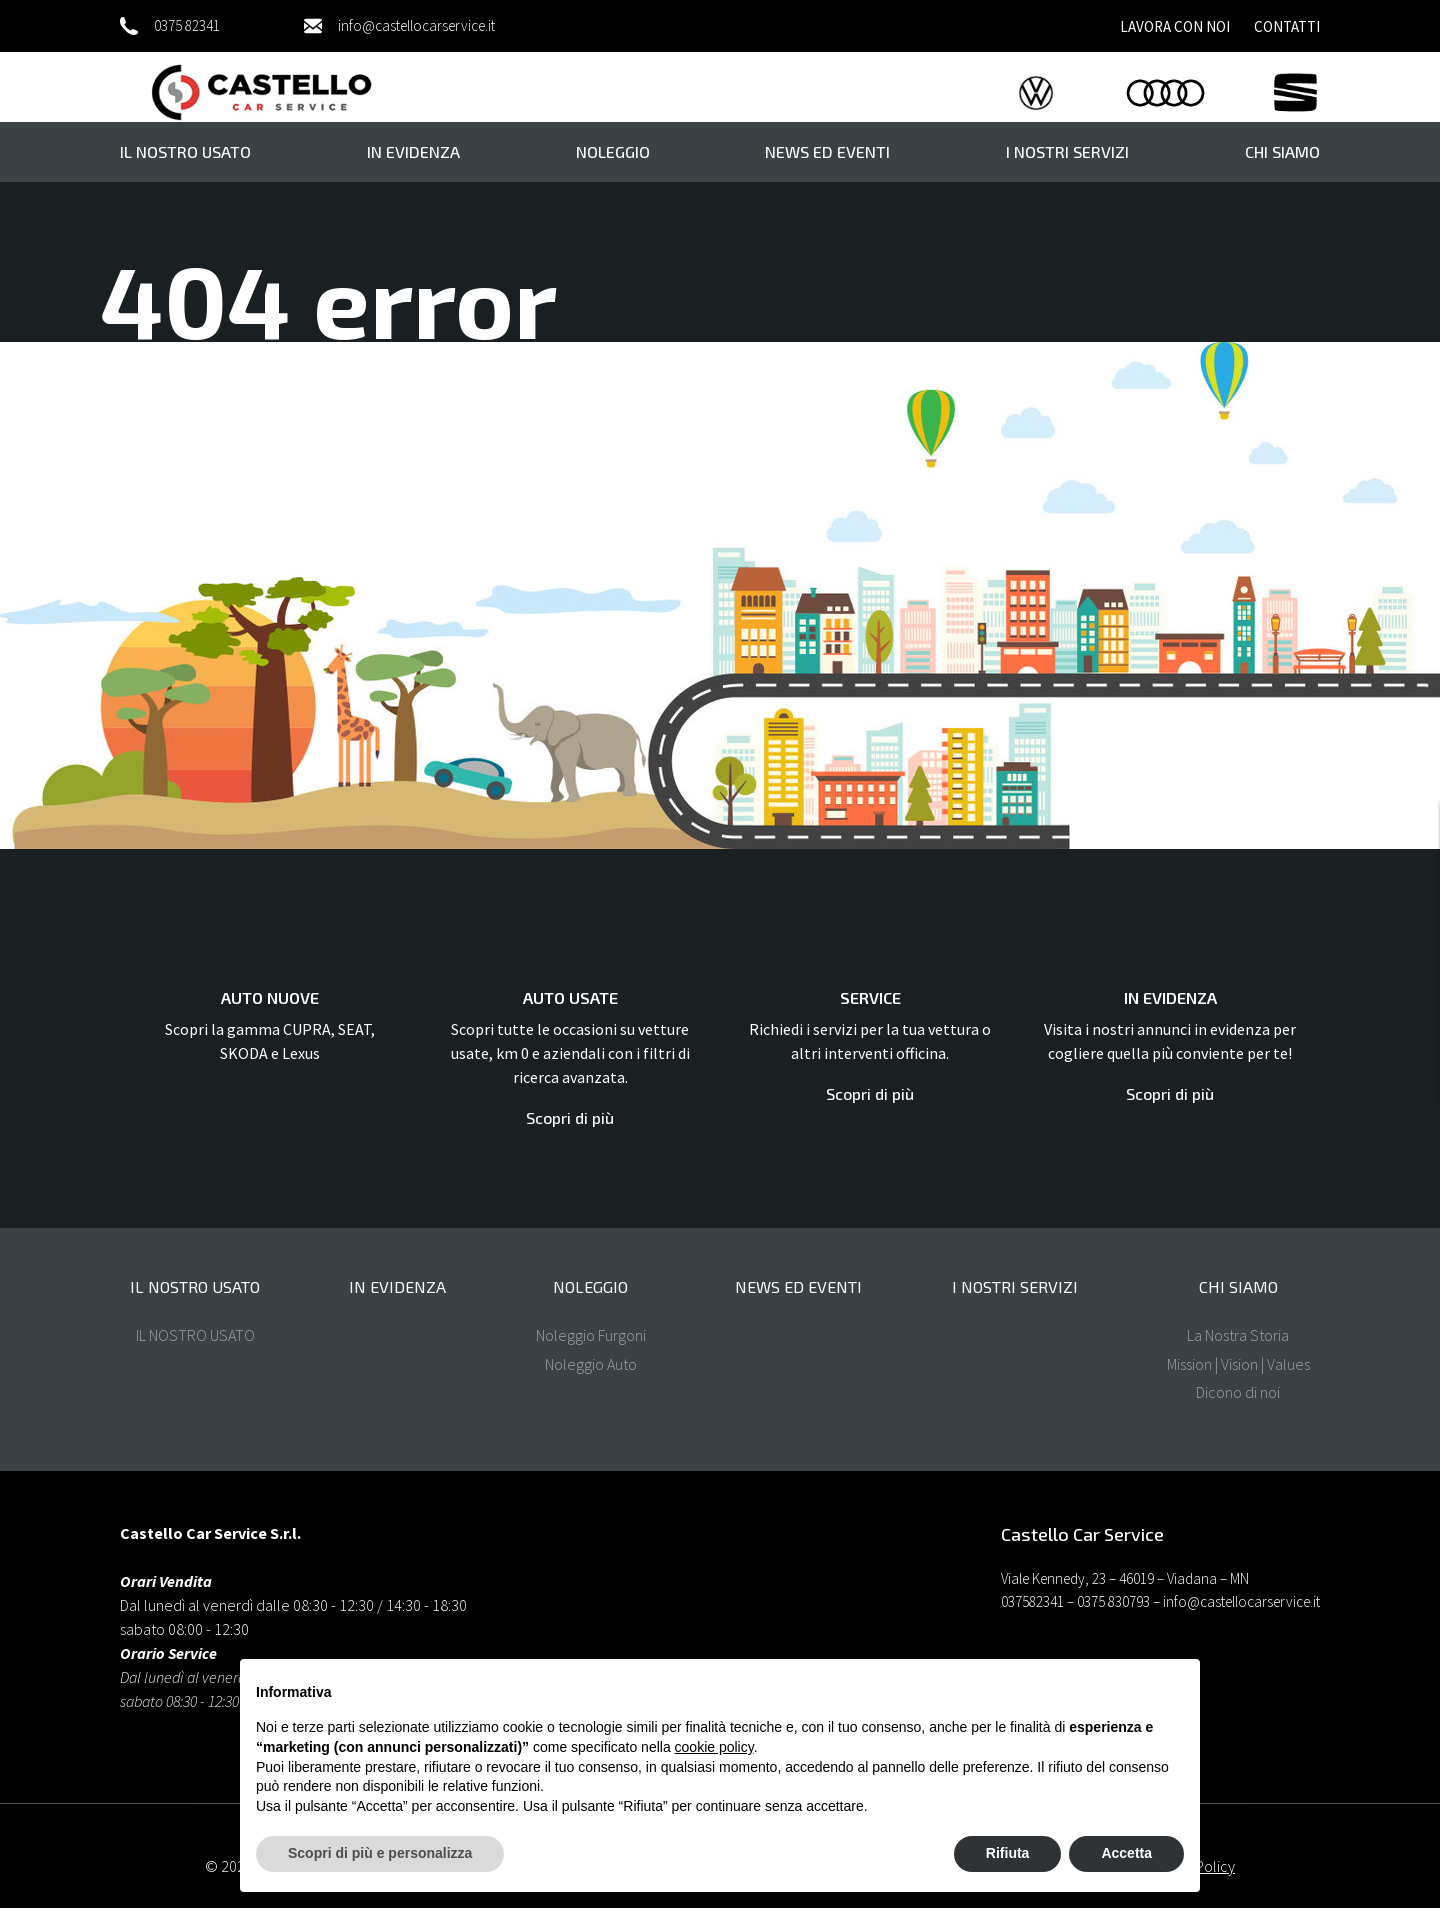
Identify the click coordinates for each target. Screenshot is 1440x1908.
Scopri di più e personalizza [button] (380, 1853)
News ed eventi (827, 151)
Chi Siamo (1282, 151)
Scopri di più (570, 1117)
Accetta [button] (1126, 1853)
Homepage (336, 478)
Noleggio (613, 151)
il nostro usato (185, 151)
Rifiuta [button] (1008, 1853)
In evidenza (413, 151)
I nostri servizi (1067, 151)
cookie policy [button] (714, 1747)
